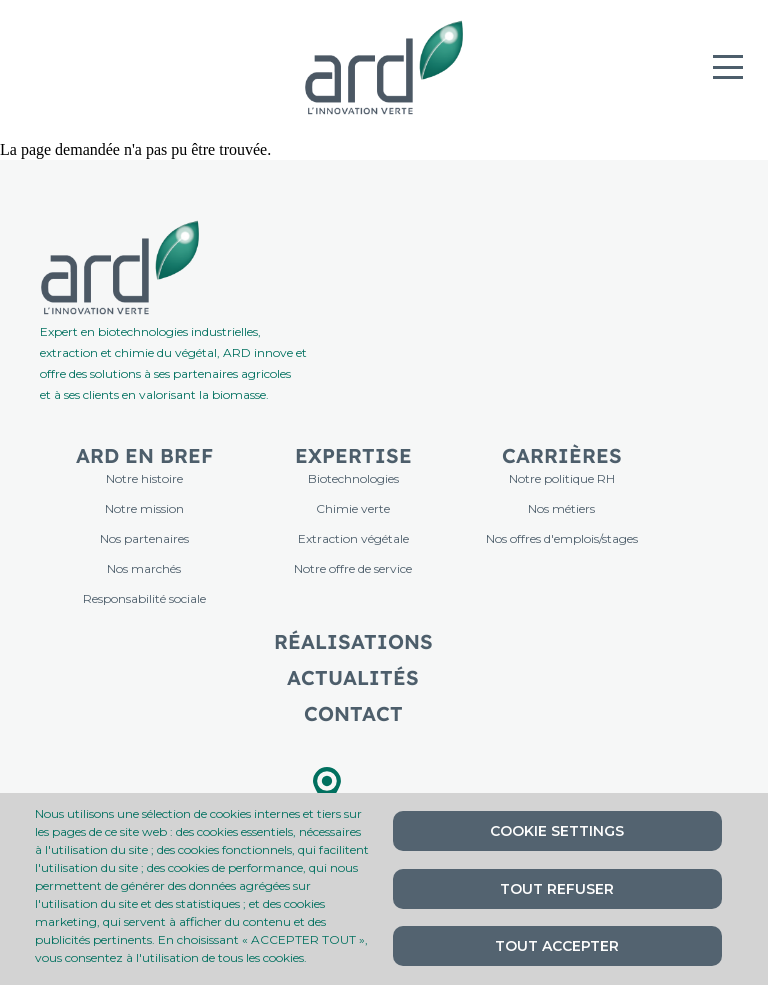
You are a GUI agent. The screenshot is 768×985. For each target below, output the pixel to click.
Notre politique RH (562, 478)
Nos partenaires (144, 538)
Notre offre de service (353, 568)
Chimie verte (353, 508)
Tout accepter (557, 946)
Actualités (353, 677)
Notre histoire (144, 478)
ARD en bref (144, 455)
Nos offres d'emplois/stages (562, 538)
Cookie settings (557, 831)
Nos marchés (144, 568)
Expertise (353, 455)
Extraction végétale (353, 538)
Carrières (562, 455)
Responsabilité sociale (144, 598)
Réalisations (353, 641)
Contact (353, 713)
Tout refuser (557, 889)
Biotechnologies (353, 478)
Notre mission (144, 508)
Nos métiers (561, 508)
